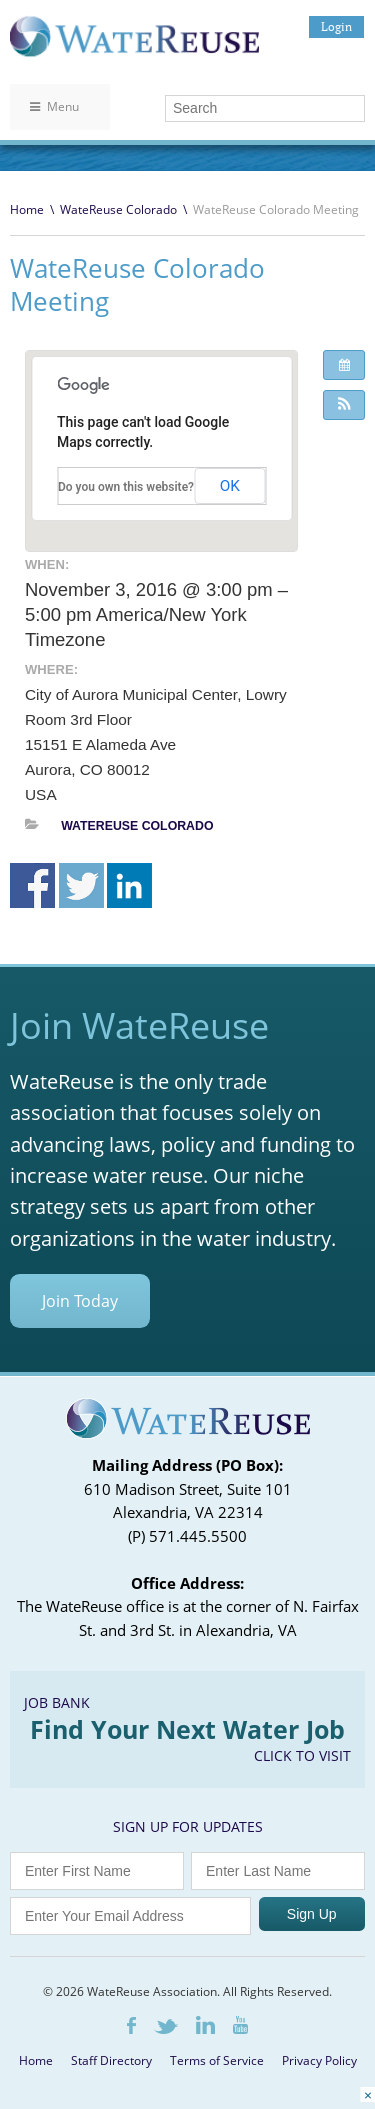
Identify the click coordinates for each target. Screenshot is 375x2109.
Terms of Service (217, 2060)
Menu (54, 106)
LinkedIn (205, 2025)
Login (336, 26)
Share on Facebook (32, 885)
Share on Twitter (81, 885)
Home (27, 209)
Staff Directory (111, 2060)
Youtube (240, 2025)
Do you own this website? (126, 487)
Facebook (131, 2025)
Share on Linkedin (129, 885)
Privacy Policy (319, 2060)
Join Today (80, 1301)
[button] (344, 405)
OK (230, 486)
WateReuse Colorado (118, 209)
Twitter (166, 2026)
